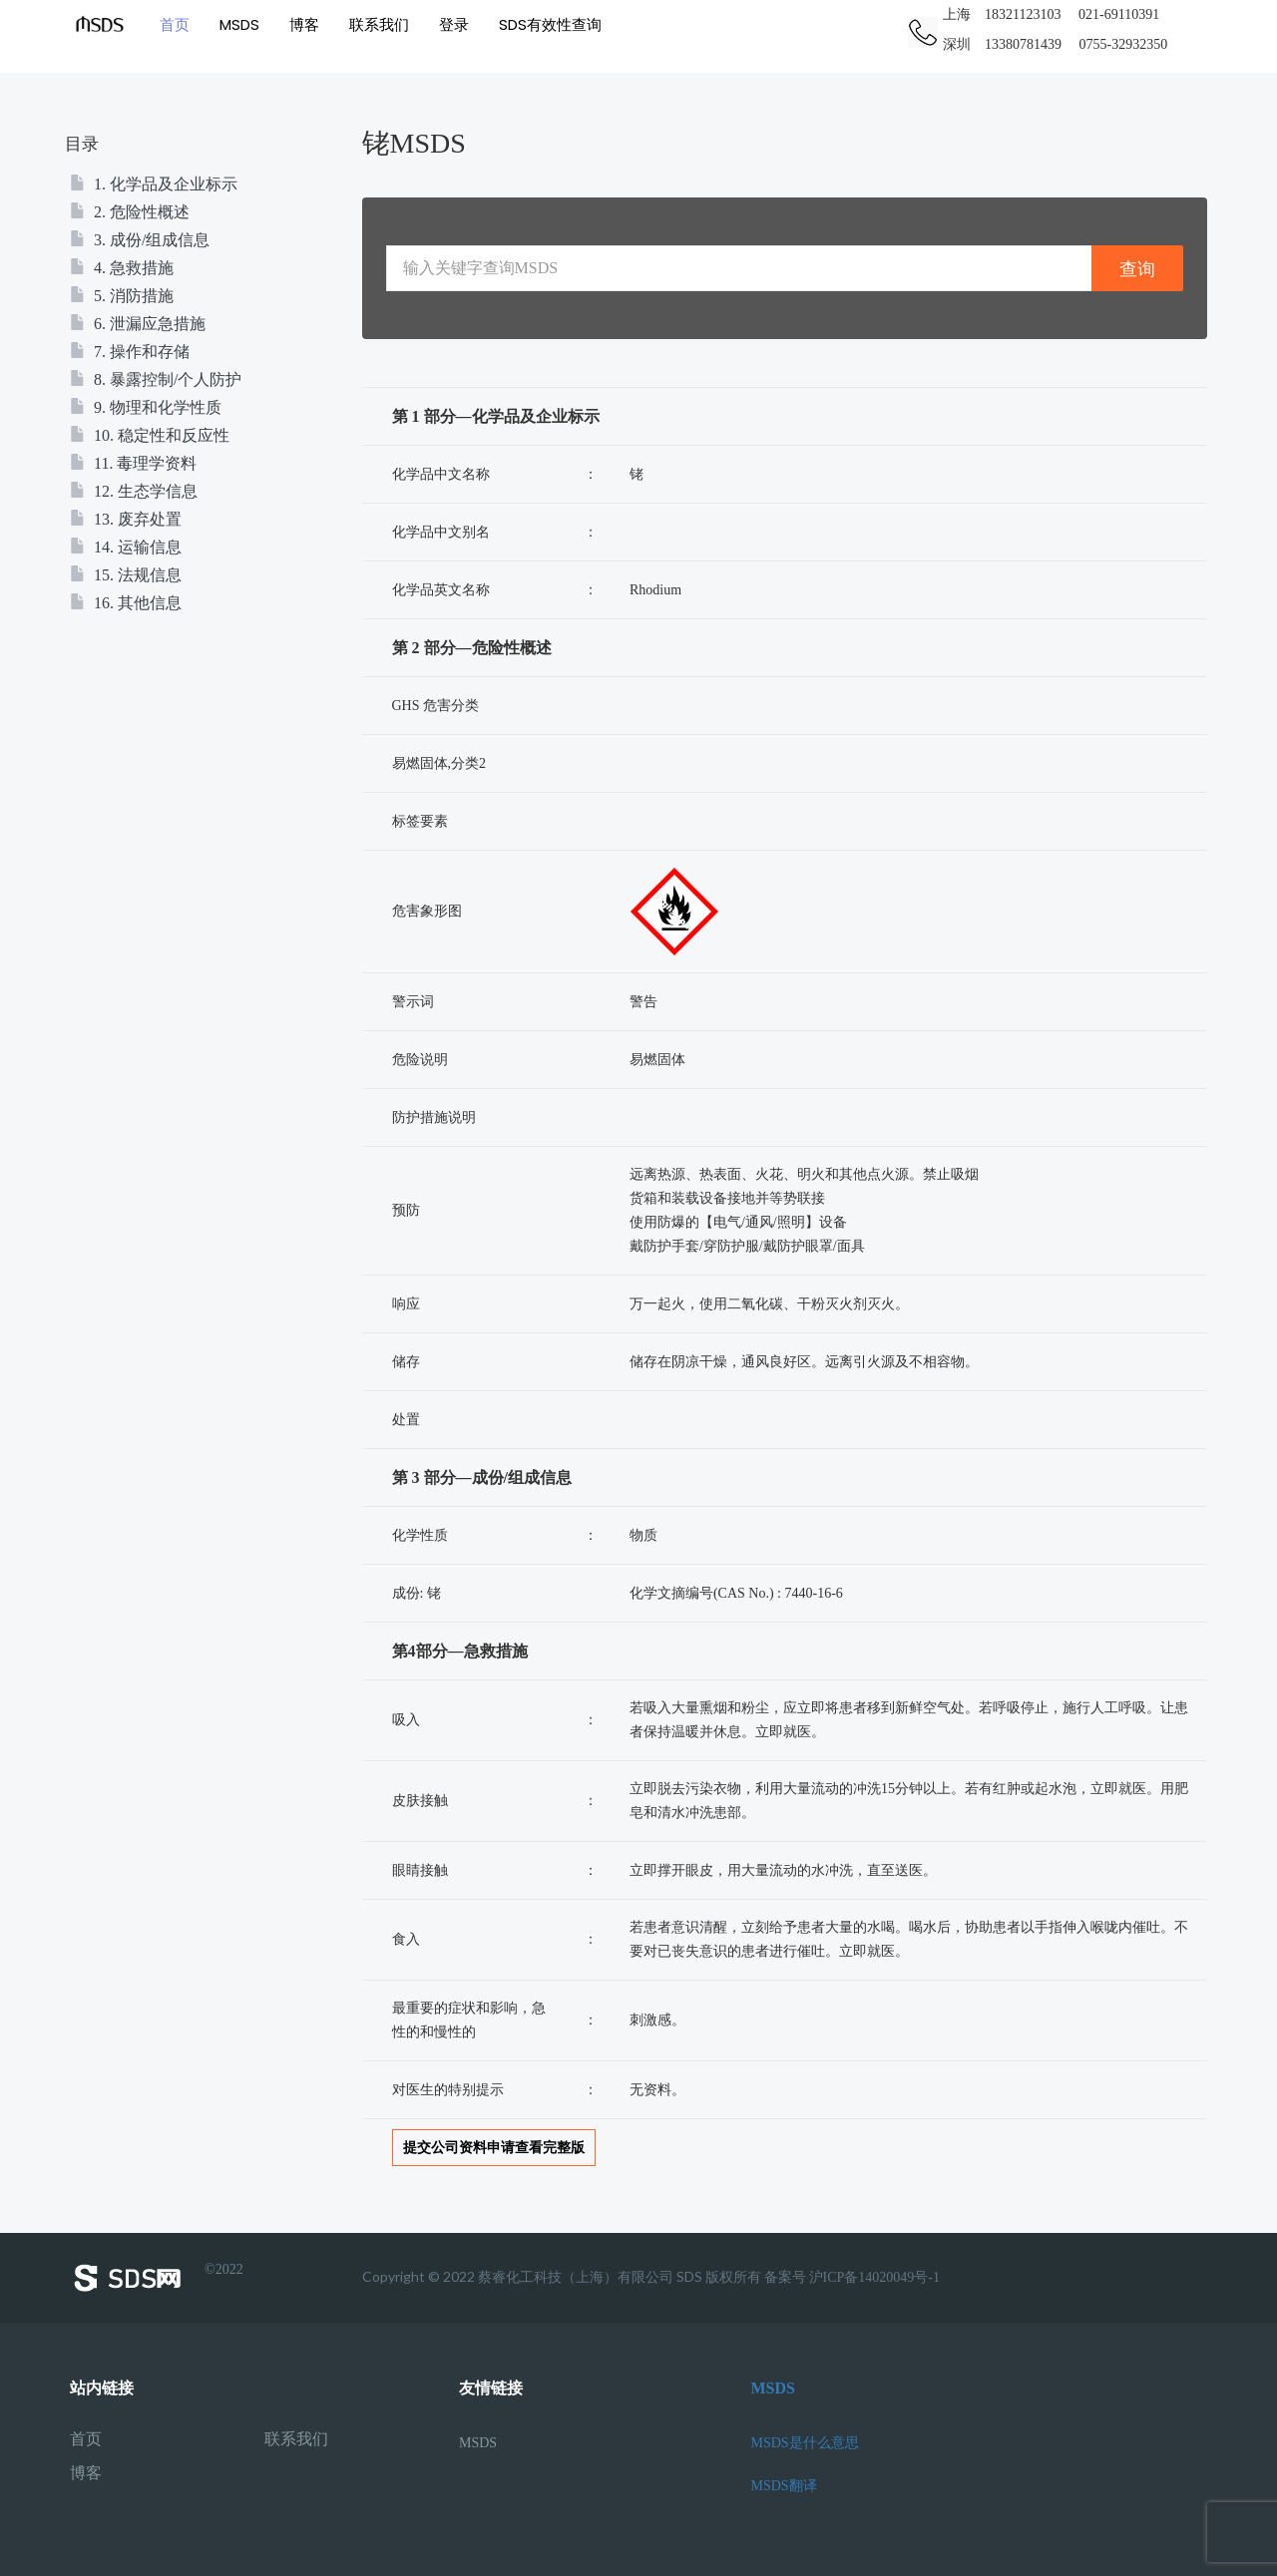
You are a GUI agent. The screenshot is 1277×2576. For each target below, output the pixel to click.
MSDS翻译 (784, 2485)
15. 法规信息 (126, 574)
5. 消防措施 (122, 295)
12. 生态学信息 (134, 491)
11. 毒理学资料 (133, 463)
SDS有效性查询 (550, 24)
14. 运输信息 (126, 547)
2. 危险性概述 (130, 211)
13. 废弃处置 (126, 519)
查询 (1137, 268)
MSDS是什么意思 (805, 2442)
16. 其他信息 (126, 602)
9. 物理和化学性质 (145, 407)
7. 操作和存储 (130, 351)
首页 (175, 24)
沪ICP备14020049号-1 (874, 2277)
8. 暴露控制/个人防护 (155, 379)
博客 (304, 24)
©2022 (156, 2278)
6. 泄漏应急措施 (138, 323)
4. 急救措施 (122, 267)
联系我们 (379, 24)
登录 (454, 24)
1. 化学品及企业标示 (153, 184)
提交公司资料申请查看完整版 (494, 2147)
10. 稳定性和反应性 (149, 435)
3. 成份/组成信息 (140, 239)
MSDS (239, 24)
